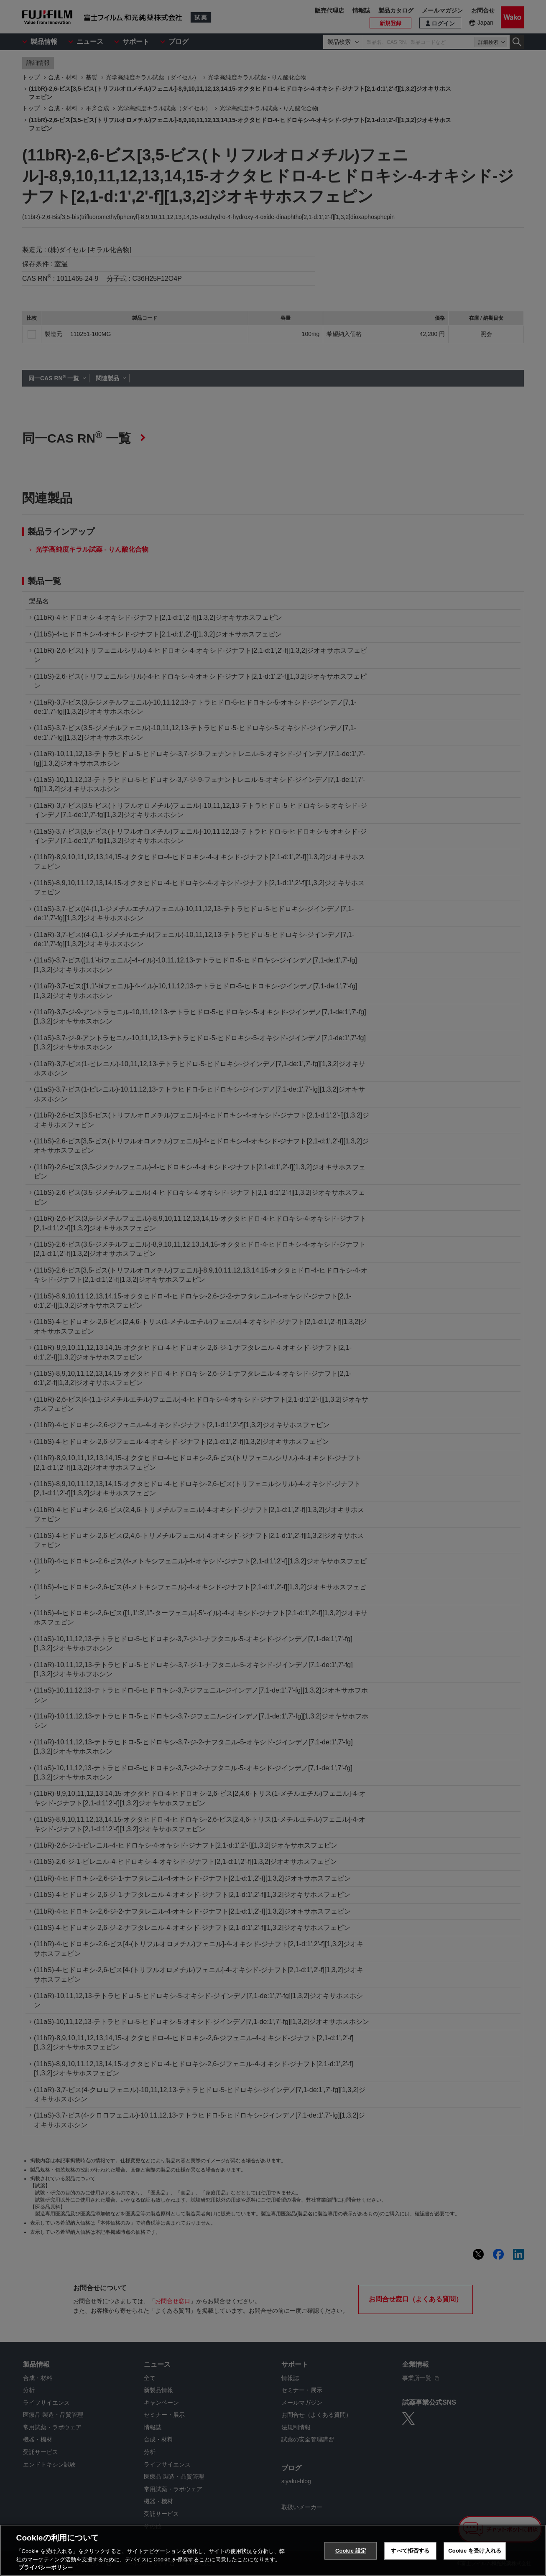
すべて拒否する (410, 2551)
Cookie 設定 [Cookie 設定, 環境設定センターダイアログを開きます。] (350, 2551)
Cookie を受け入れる (474, 2551)
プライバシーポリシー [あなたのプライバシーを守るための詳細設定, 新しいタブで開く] (45, 2568)
